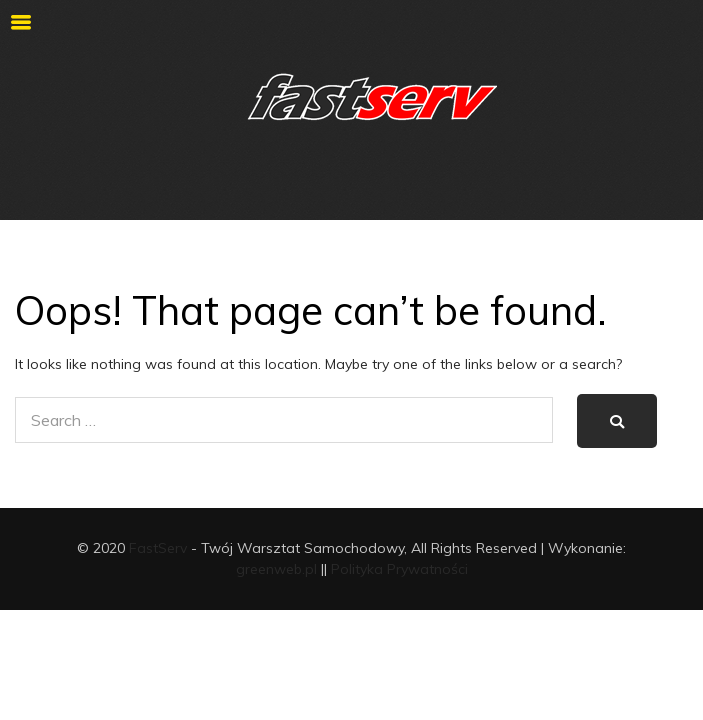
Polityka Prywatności (399, 569)
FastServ (158, 548)
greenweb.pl (276, 569)
